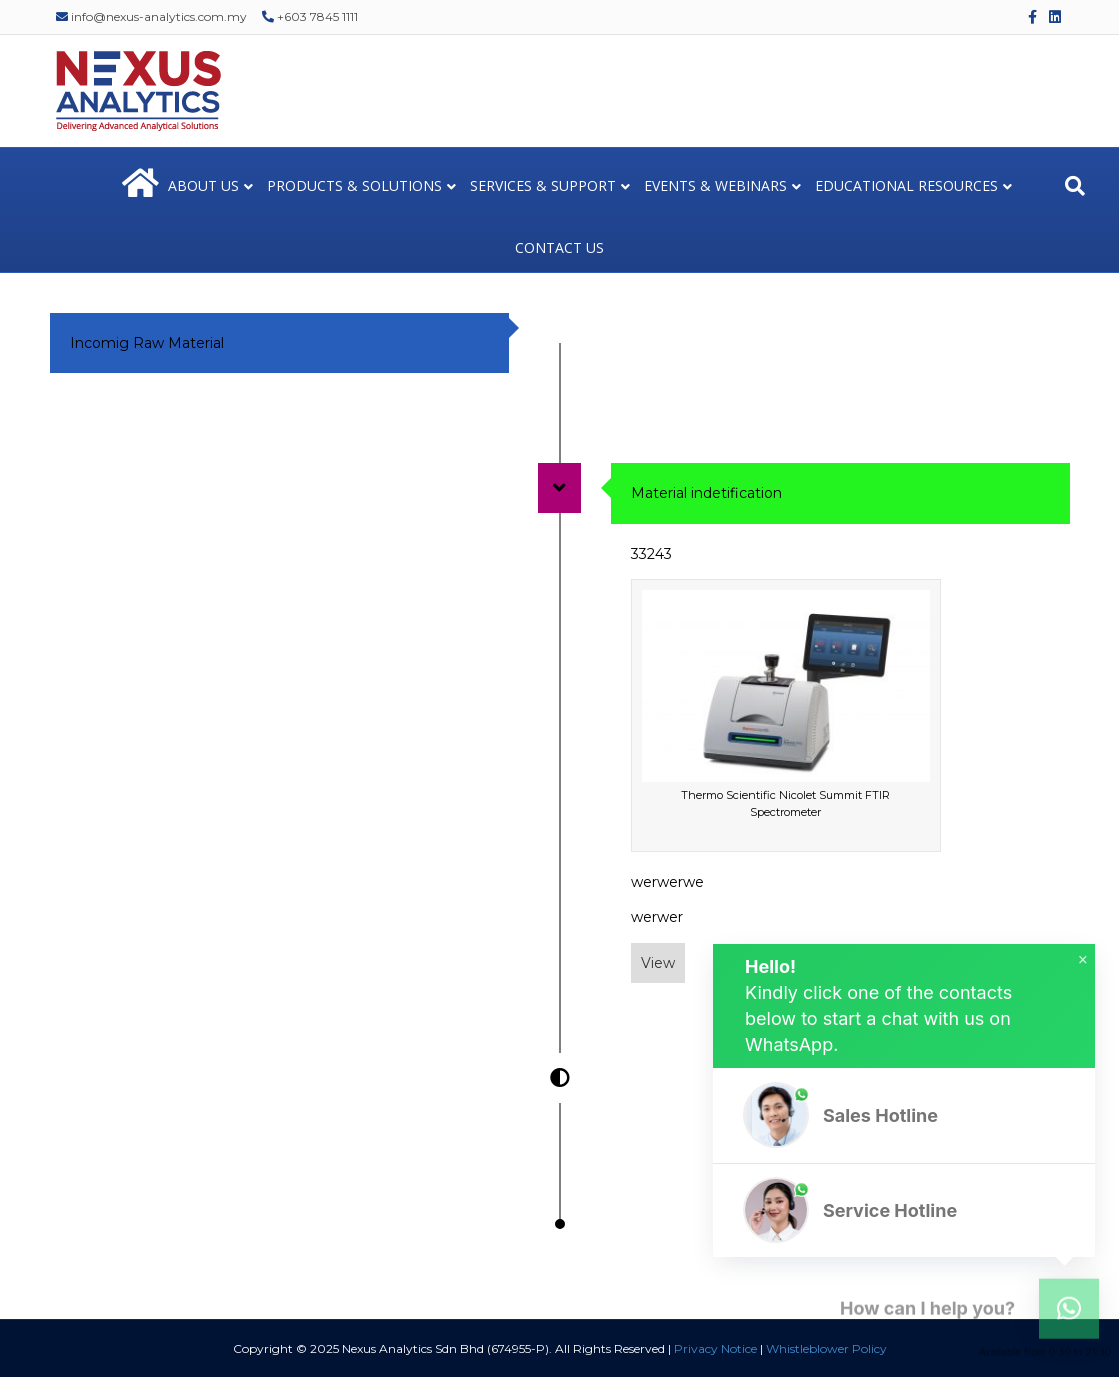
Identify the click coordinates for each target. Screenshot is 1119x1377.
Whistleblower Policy (826, 1348)
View (658, 963)
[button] (904, 1115)
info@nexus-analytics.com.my (151, 16)
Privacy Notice (715, 1348)
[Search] (1075, 186)
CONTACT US (559, 247)
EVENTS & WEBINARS (715, 185)
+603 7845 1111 (310, 16)
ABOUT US (203, 185)
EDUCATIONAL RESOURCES (906, 185)
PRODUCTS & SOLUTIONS (354, 185)
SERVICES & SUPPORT (543, 185)
